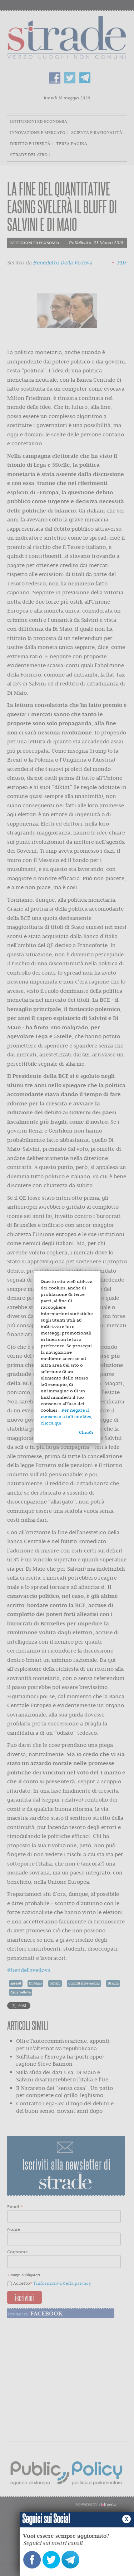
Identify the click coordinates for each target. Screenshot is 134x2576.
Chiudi (86, 1432)
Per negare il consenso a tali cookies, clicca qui (66, 1416)
